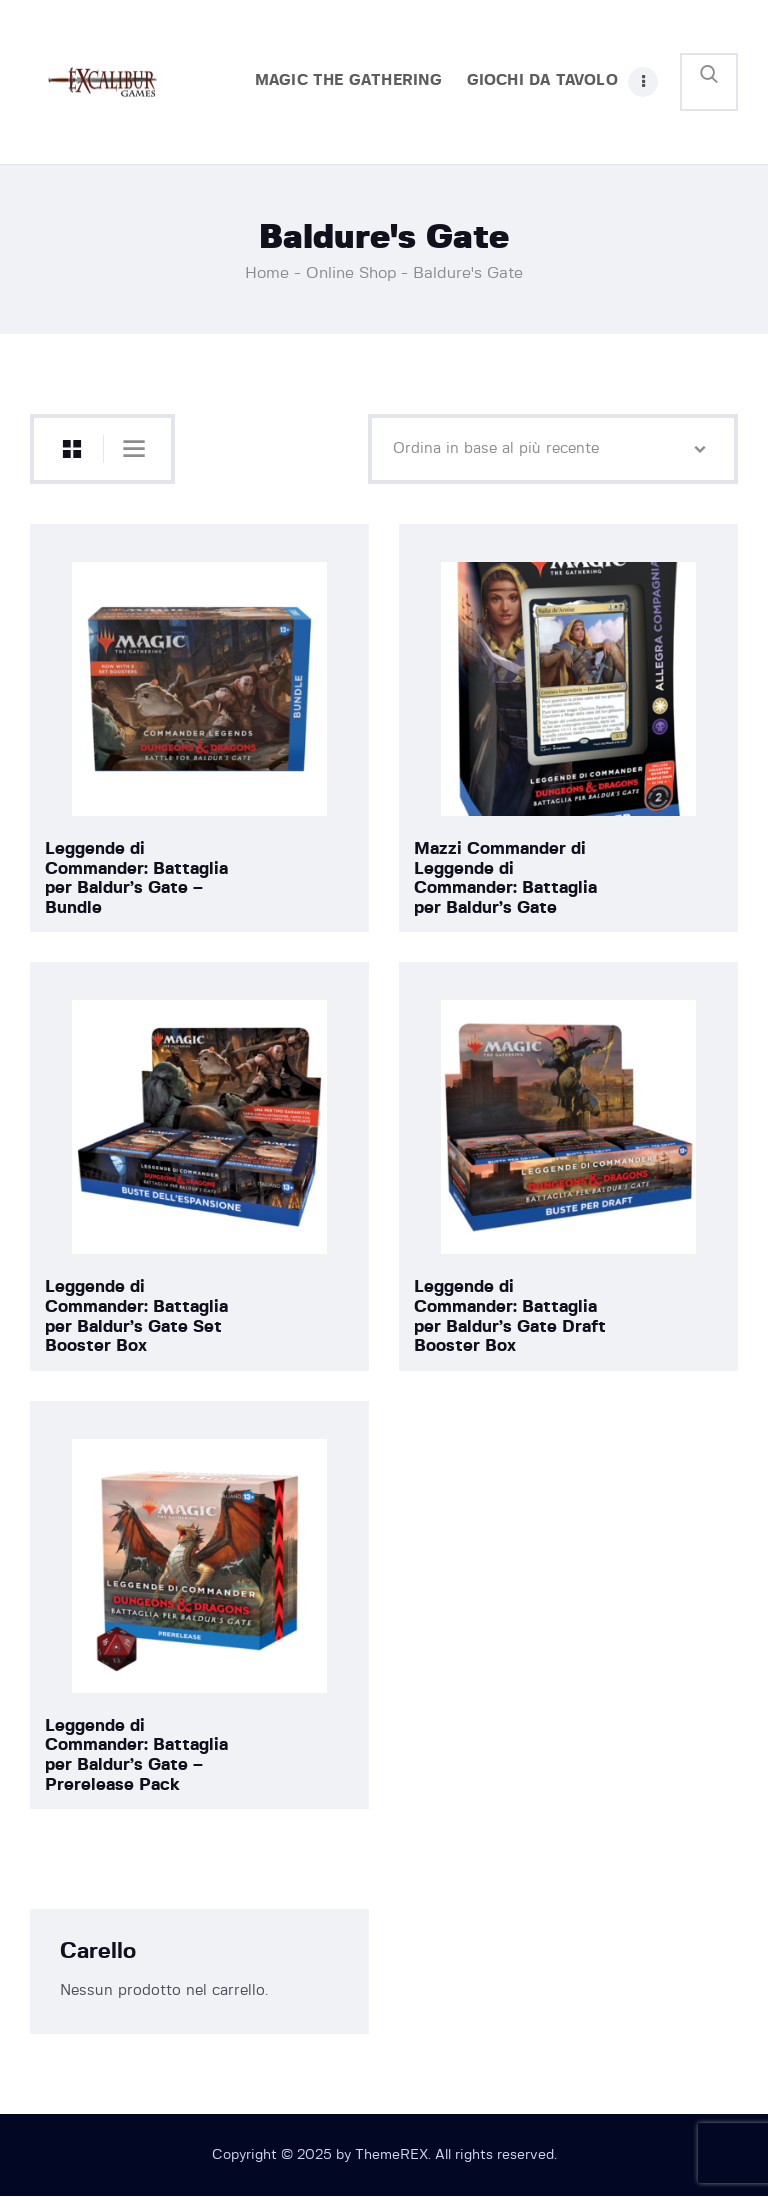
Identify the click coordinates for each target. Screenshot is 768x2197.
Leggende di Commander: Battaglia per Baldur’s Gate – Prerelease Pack (136, 1755)
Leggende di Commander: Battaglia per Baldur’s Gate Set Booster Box (136, 1316)
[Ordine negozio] (553, 449)
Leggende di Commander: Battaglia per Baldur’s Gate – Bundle (136, 878)
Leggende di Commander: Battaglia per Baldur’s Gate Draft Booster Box (510, 1316)
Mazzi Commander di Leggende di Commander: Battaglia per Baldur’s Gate (505, 878)
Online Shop (351, 273)
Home (267, 273)
